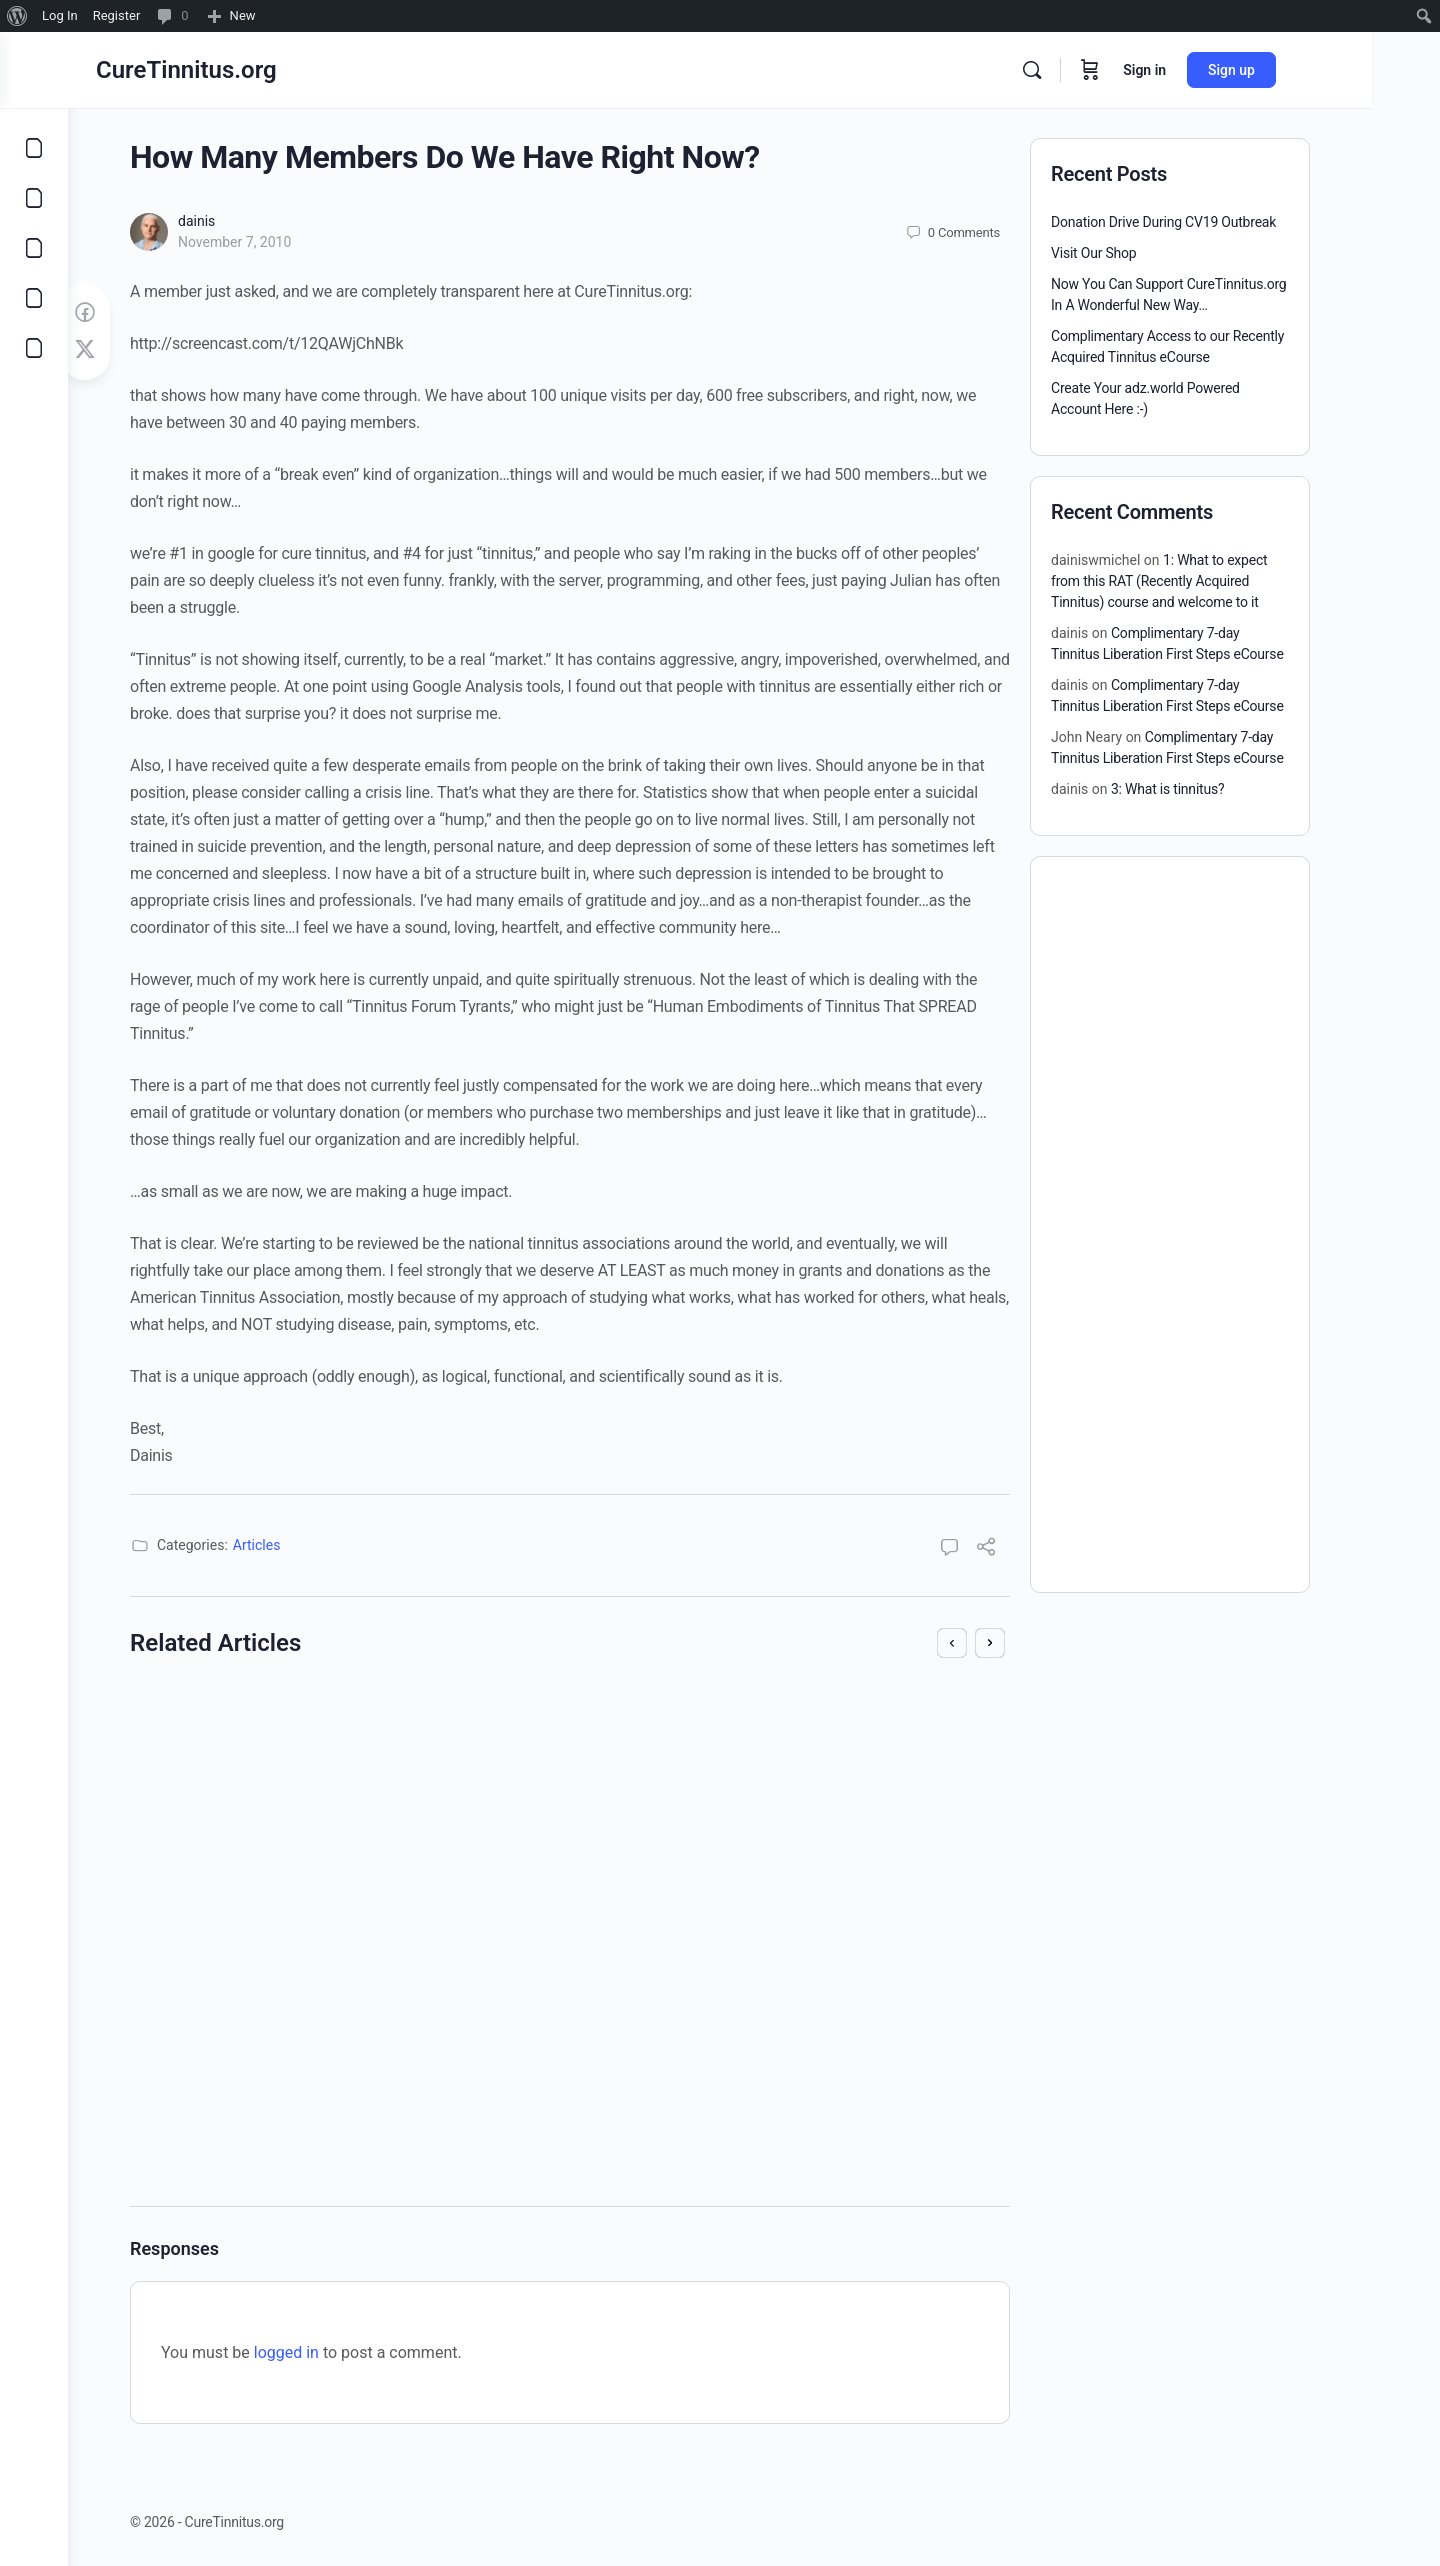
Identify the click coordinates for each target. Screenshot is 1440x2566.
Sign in (1212, 70)
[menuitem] (17, 16)
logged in (320, 2352)
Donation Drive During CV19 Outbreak (1197, 222)
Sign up (1299, 70)
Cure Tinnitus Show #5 (731, 1720)
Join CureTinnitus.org (278, 1720)
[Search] (1100, 70)
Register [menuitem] (117, 15)
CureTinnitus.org (254, 70)
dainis (230, 221)
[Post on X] (119, 350)
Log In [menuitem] (60, 15)
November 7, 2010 (268, 242)
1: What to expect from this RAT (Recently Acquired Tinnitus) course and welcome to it (1193, 581)
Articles (291, 1545)
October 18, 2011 (292, 1936)
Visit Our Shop (1128, 253)
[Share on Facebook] (119, 313)
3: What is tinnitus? (1201, 789)
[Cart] (1158, 70)
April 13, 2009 (732, 1894)
